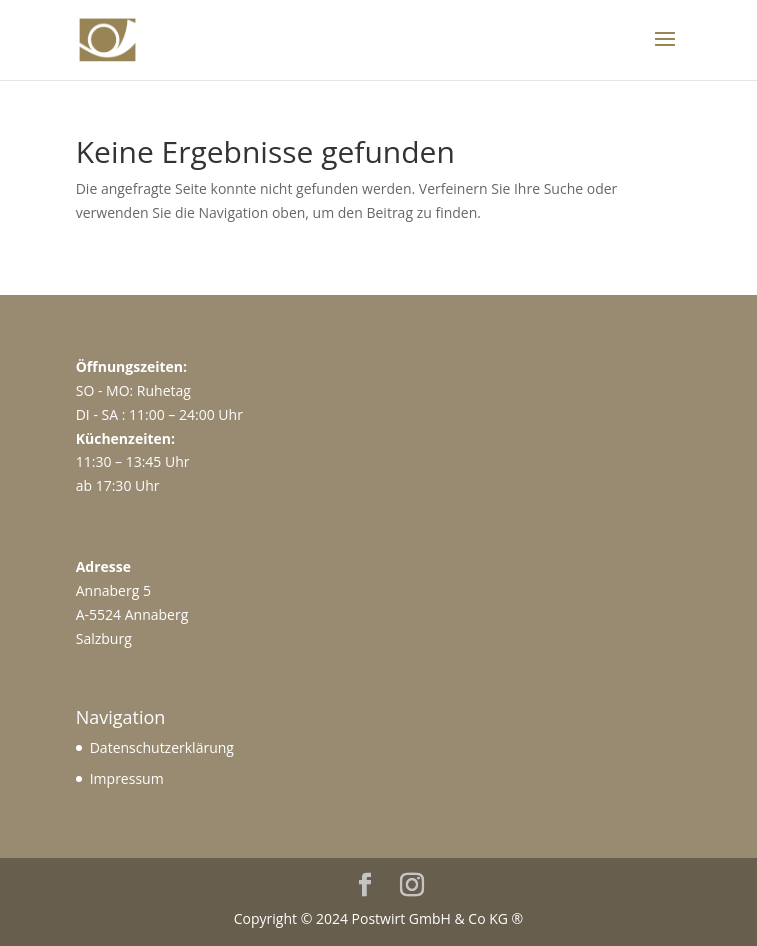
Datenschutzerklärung (162, 747)
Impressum (127, 778)
